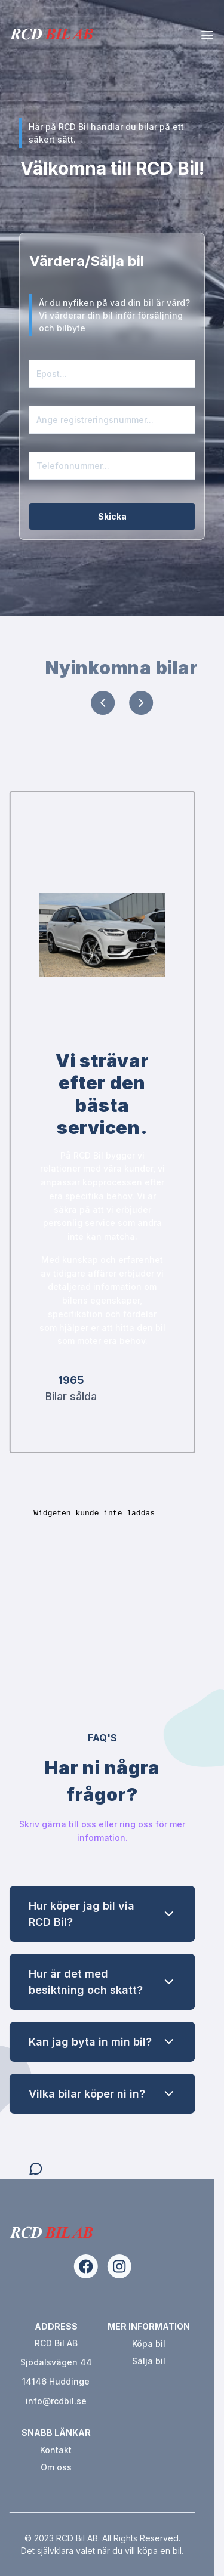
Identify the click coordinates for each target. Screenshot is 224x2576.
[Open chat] (69, 2168)
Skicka (112, 516)
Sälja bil (116, 2361)
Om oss (23, 2467)
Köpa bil (116, 2344)
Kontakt (23, 2450)
